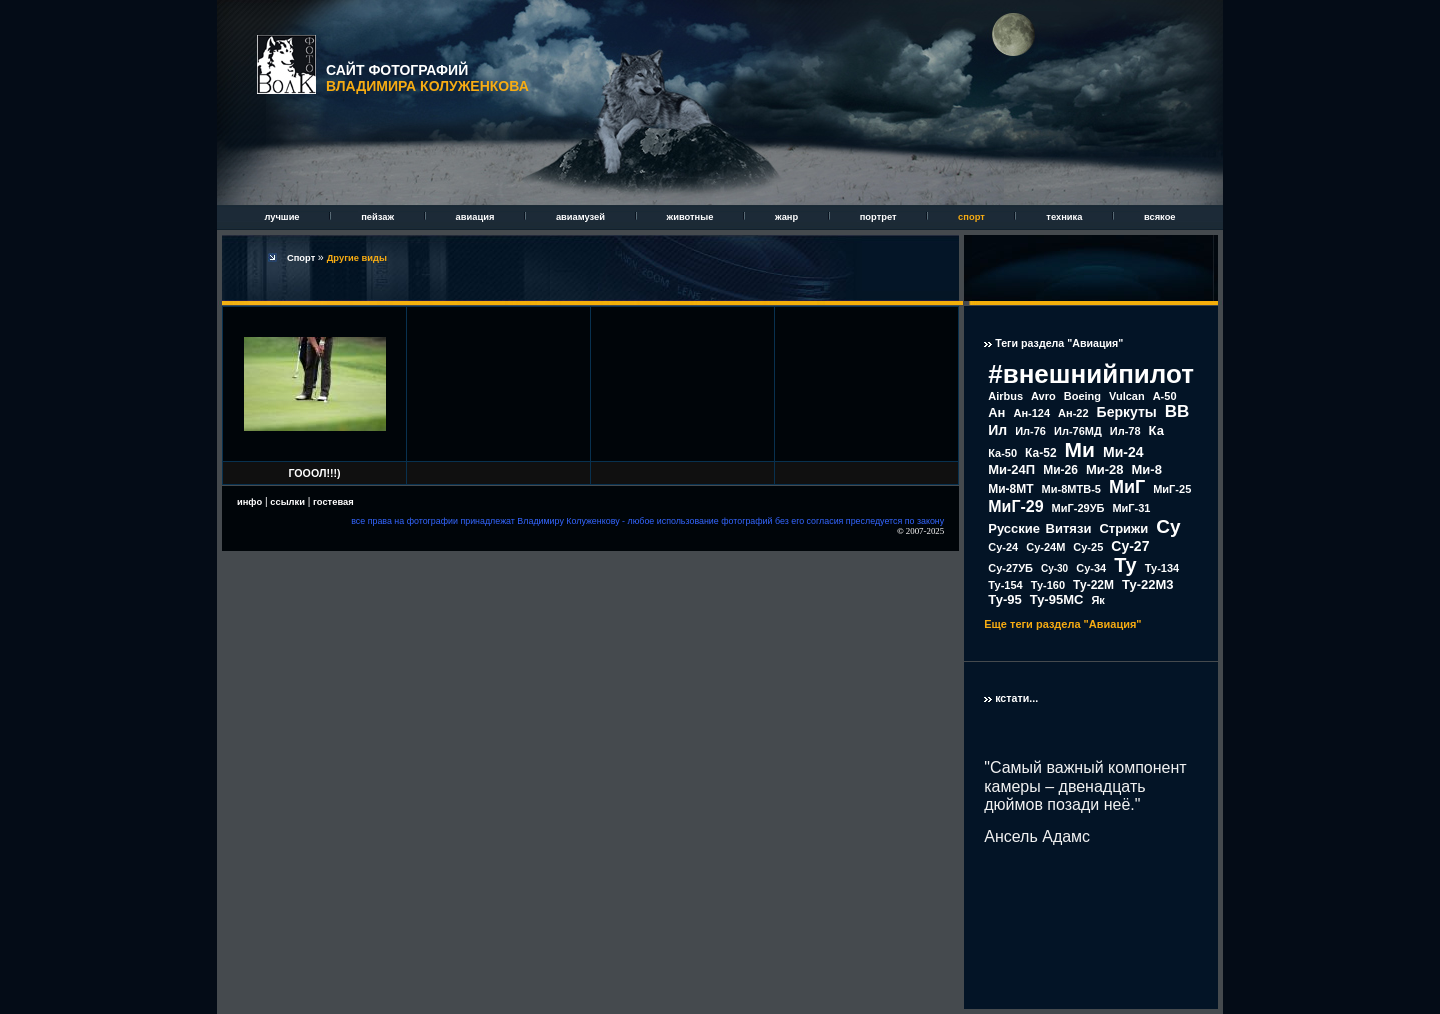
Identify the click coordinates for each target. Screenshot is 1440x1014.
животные (691, 217)
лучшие (283, 217)
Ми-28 (1105, 469)
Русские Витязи (1039, 528)
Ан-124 (1031, 413)
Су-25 (1088, 547)
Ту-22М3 (1148, 584)
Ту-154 (1005, 585)
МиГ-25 (1172, 489)
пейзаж (378, 217)
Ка (1156, 430)
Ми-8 (1147, 469)
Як (1097, 600)
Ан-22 (1073, 413)
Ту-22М (1093, 585)
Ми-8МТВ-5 (1071, 489)
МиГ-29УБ (1078, 508)
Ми (1080, 449)
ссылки (287, 502)
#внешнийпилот (1091, 374)
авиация (476, 217)
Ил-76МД (1078, 431)
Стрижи (1123, 528)
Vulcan (1127, 396)
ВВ (1177, 411)
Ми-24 (1123, 452)
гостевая (333, 502)
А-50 (1165, 396)
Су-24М (1045, 547)
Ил (997, 430)
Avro (1043, 396)
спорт (972, 217)
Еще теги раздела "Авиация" (1062, 624)
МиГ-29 (1015, 506)
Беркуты (1127, 412)
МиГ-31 (1131, 508)
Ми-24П (1011, 469)
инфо (249, 502)
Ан (996, 412)
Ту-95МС (1057, 599)
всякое (1160, 217)
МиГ (1127, 487)
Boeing (1082, 396)
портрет (879, 217)
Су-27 (1130, 546)
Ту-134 (1162, 568)
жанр (788, 217)
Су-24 (1003, 547)
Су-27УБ (1010, 568)
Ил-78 (1125, 431)
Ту (1125, 565)
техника (1065, 217)
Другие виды (357, 258)
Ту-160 (1048, 585)
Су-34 (1091, 568)
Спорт (302, 258)
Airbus (1005, 396)
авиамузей (582, 217)
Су (1168, 526)
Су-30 (1054, 568)
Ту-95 (1004, 599)
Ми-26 (1060, 470)
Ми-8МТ (1010, 489)
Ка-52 (1041, 453)
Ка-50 (1002, 453)
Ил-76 (1030, 431)
